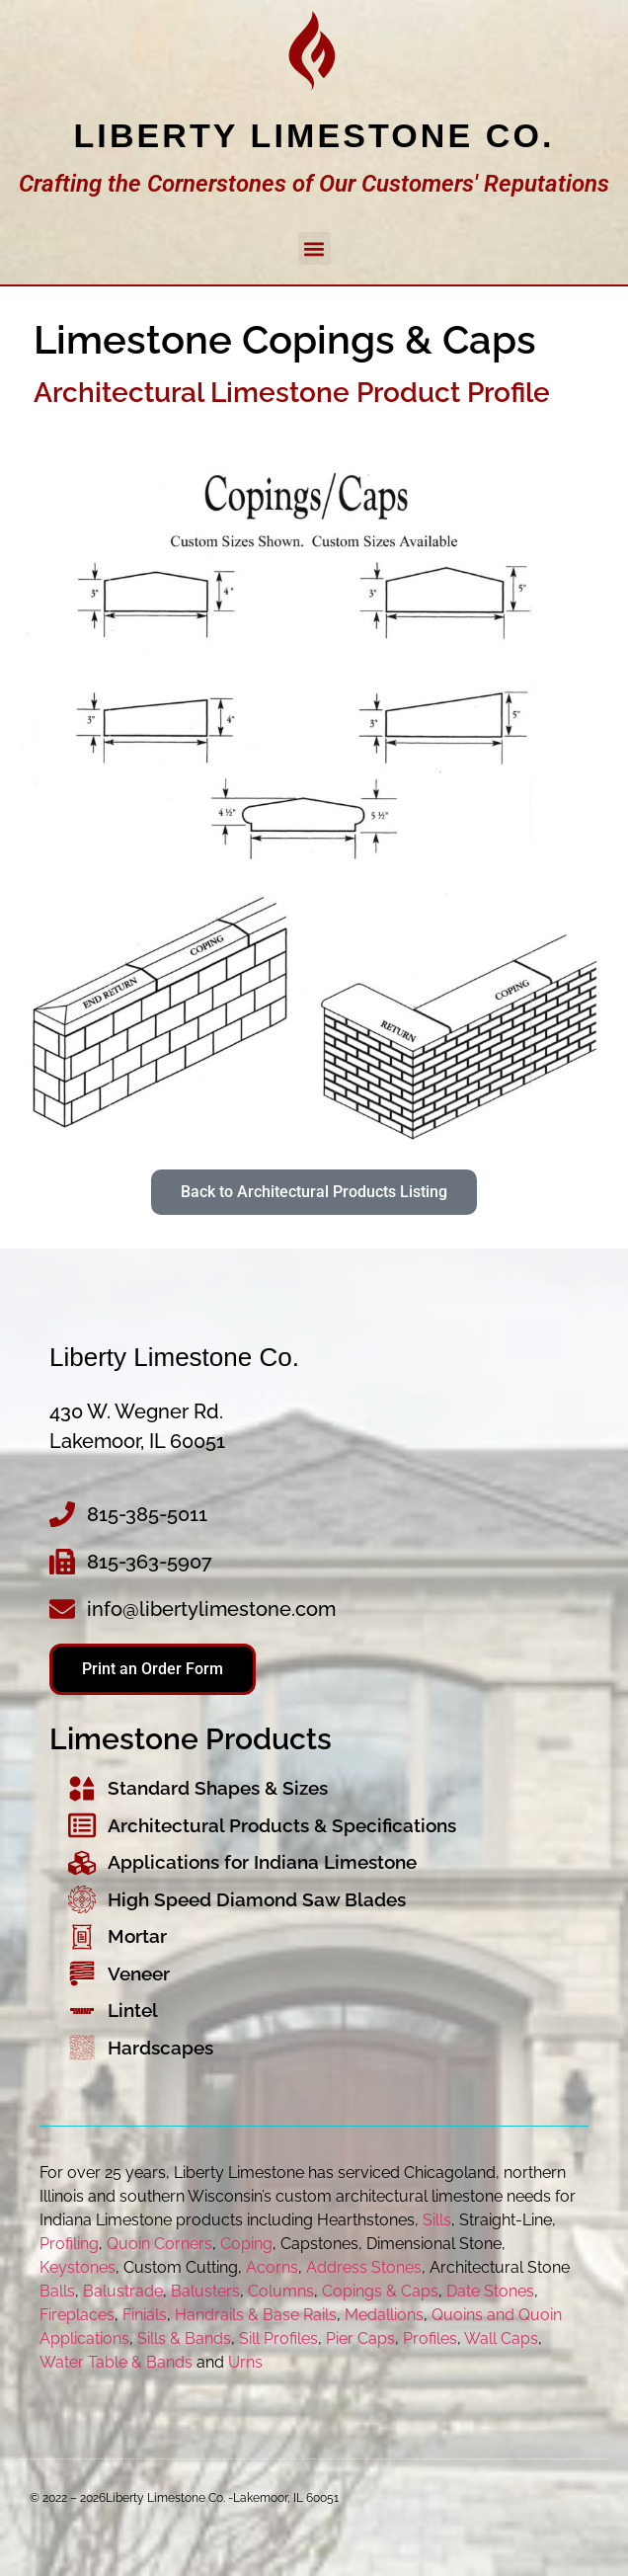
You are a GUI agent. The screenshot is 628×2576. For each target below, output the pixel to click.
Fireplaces (77, 2314)
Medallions (384, 2314)
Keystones (77, 2267)
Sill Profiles (278, 2338)
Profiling (69, 2243)
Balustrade (123, 2291)
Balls (57, 2291)
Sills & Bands (184, 2338)
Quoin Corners (159, 2243)
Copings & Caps (380, 2291)
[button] (314, 248)
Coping (246, 2243)
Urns (245, 2362)
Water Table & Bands (116, 2362)
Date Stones (490, 2291)
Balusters (205, 2291)
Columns (281, 2291)
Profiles (430, 2338)
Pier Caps (360, 2338)
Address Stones (364, 2267)
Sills (437, 2220)
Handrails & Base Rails (256, 2314)
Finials (144, 2314)
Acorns (272, 2267)
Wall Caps (501, 2338)
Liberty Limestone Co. (314, 135)
